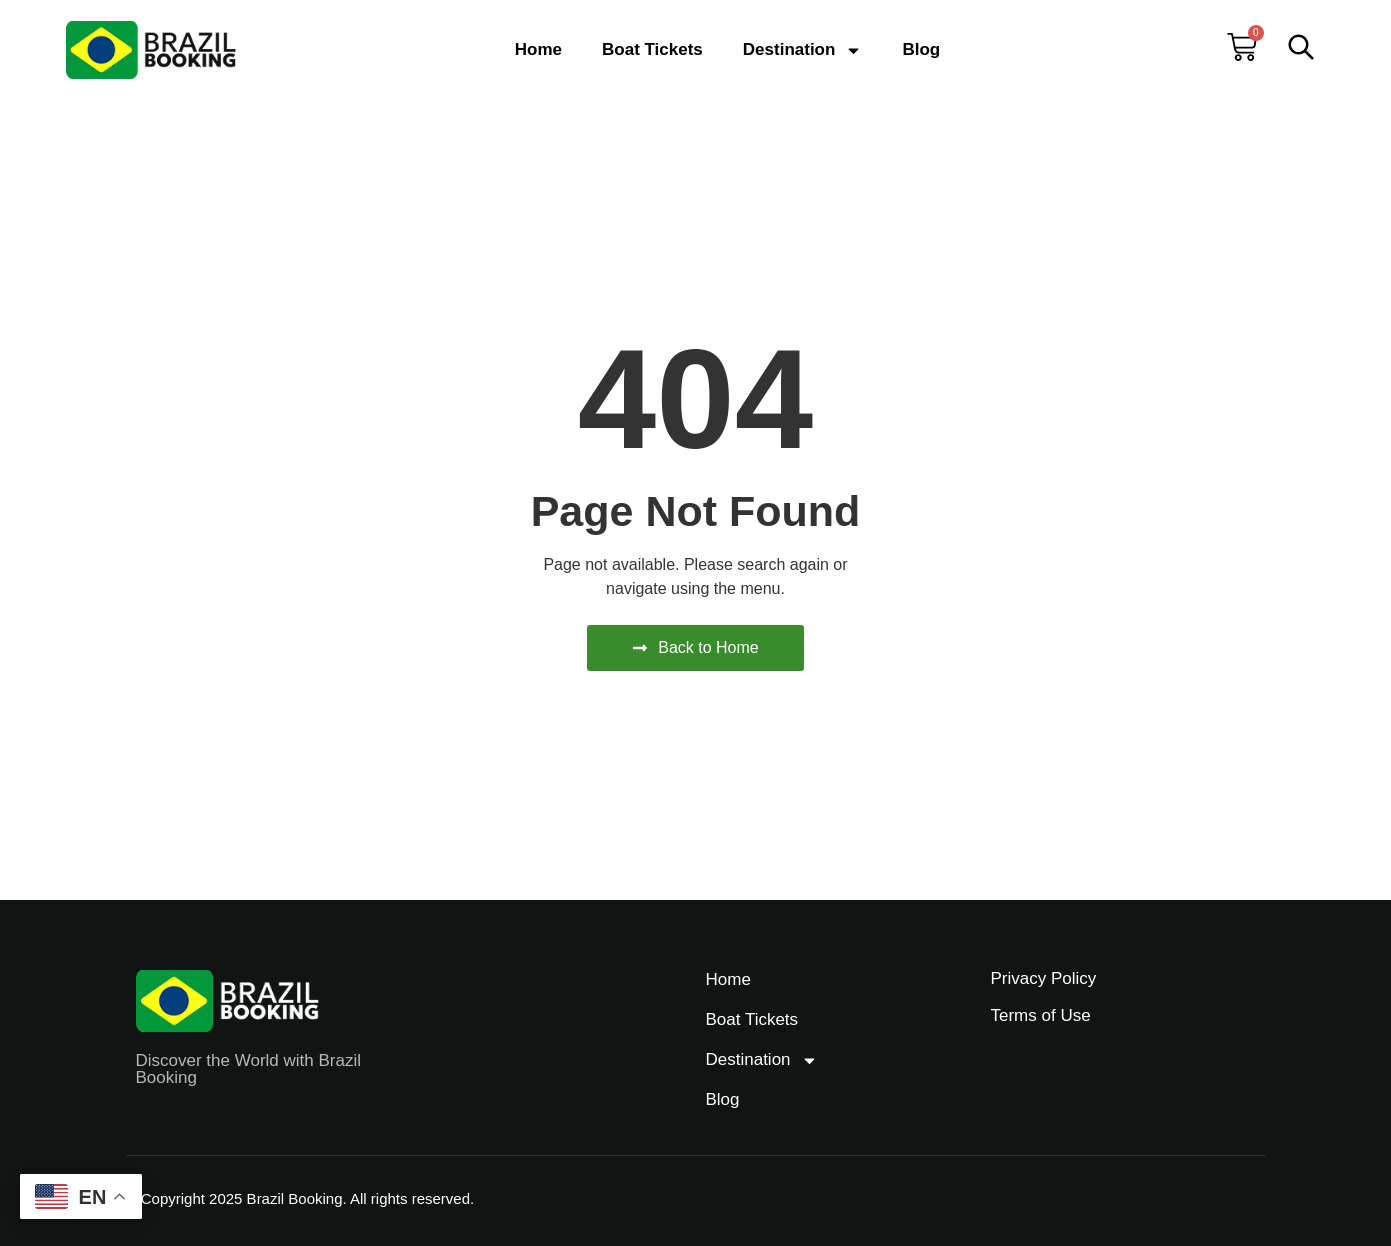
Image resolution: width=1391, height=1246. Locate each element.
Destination (803, 50)
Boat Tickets (652, 49)
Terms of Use (1041, 1015)
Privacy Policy (1044, 978)
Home (538, 49)
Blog (921, 49)
